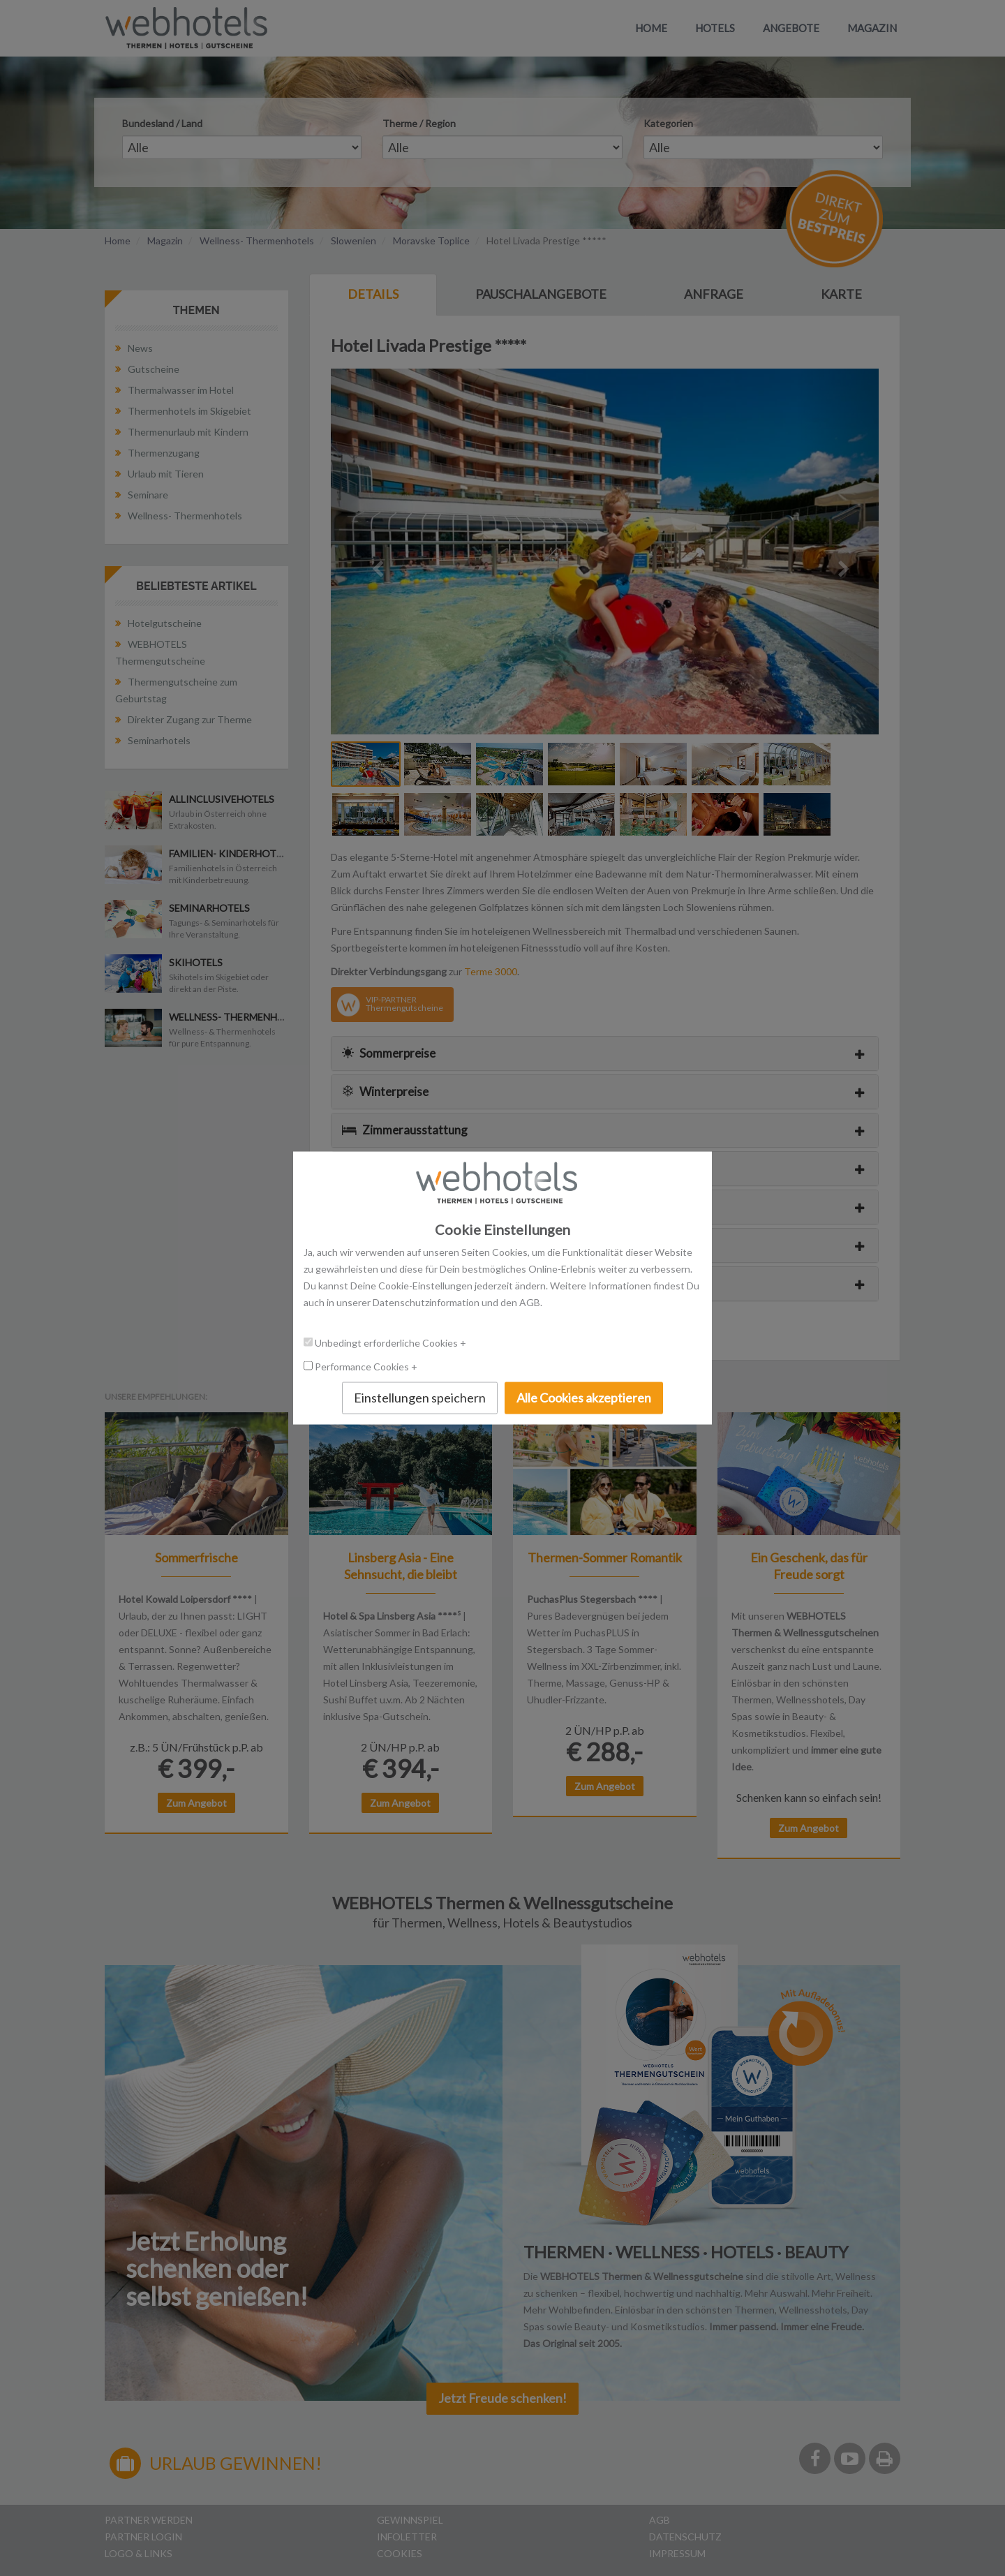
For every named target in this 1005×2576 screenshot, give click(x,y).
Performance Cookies (363, 1366)
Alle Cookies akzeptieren (583, 1397)
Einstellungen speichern (420, 1397)
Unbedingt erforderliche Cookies (387, 1343)
